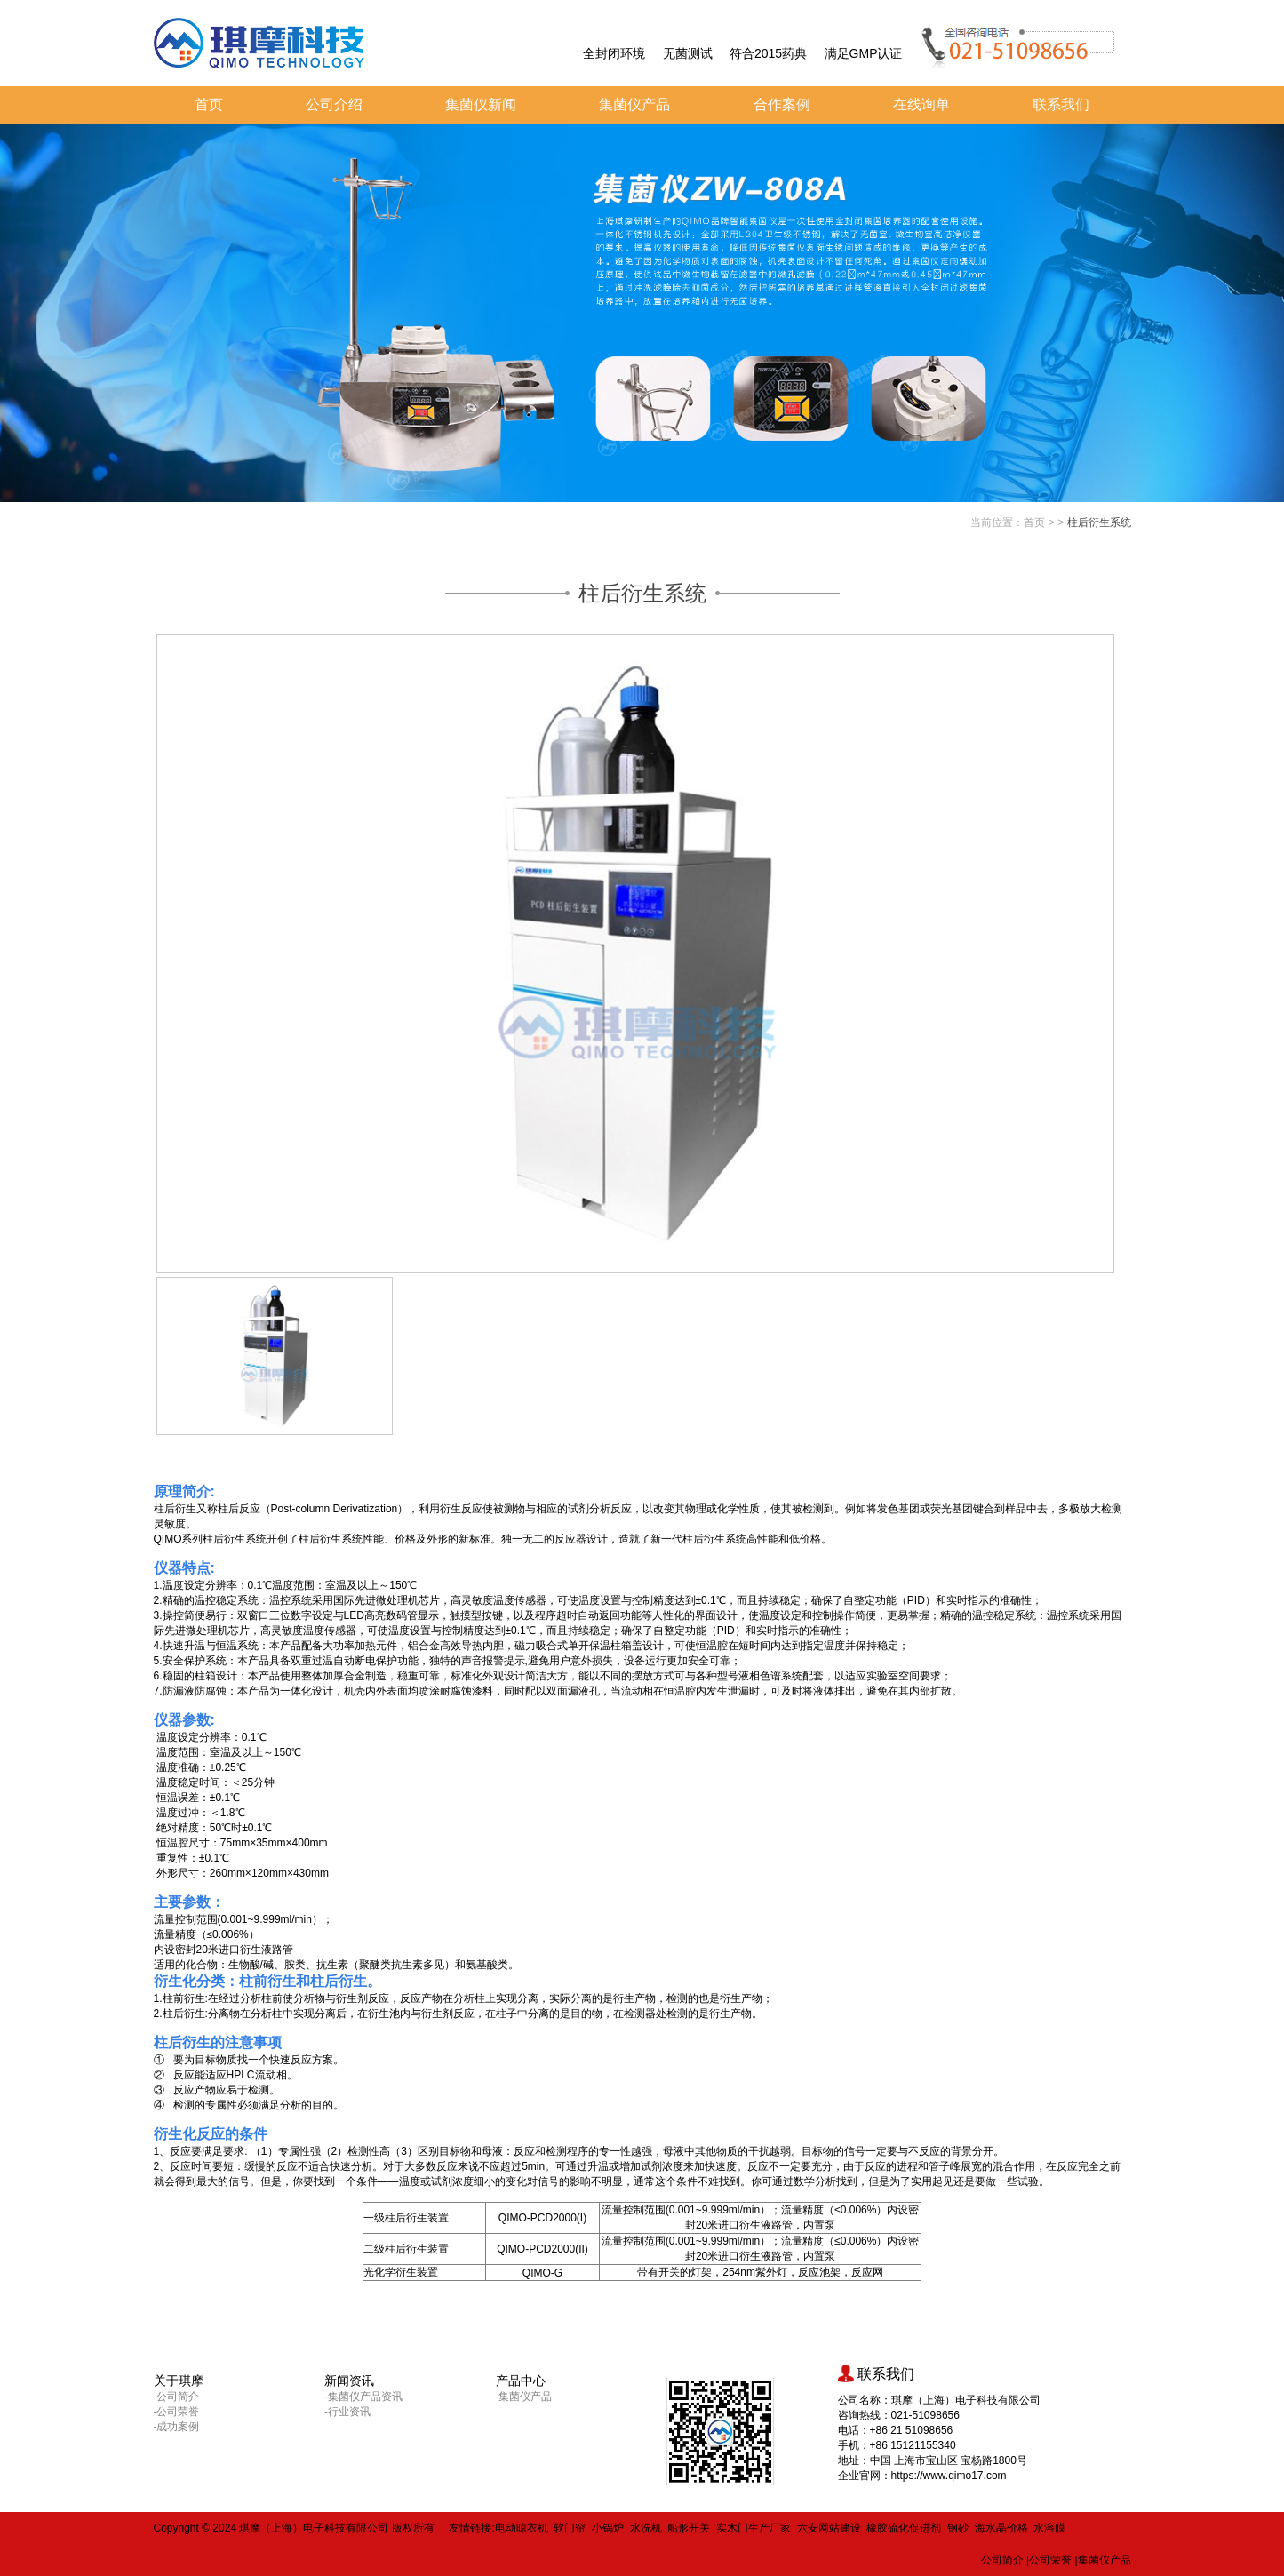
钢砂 (958, 2528)
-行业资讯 (347, 2411)
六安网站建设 (829, 2528)
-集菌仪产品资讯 (363, 2396)
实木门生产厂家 (753, 2528)
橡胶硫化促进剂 (903, 2528)
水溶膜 (1049, 2528)
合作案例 (782, 104)
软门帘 (570, 2528)
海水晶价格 (1001, 2528)
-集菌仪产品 (524, 2396)
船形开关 (688, 2528)
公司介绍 (334, 104)
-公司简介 (177, 2396)
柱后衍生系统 (1099, 522)
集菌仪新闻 (480, 104)
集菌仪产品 (634, 104)
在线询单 (921, 104)
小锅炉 (608, 2528)
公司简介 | (1005, 2560)
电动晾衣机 (521, 2528)
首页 (209, 104)
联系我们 (1061, 104)
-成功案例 (177, 2426)
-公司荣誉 (177, 2411)
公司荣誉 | (1053, 2560)
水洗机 (646, 2528)
